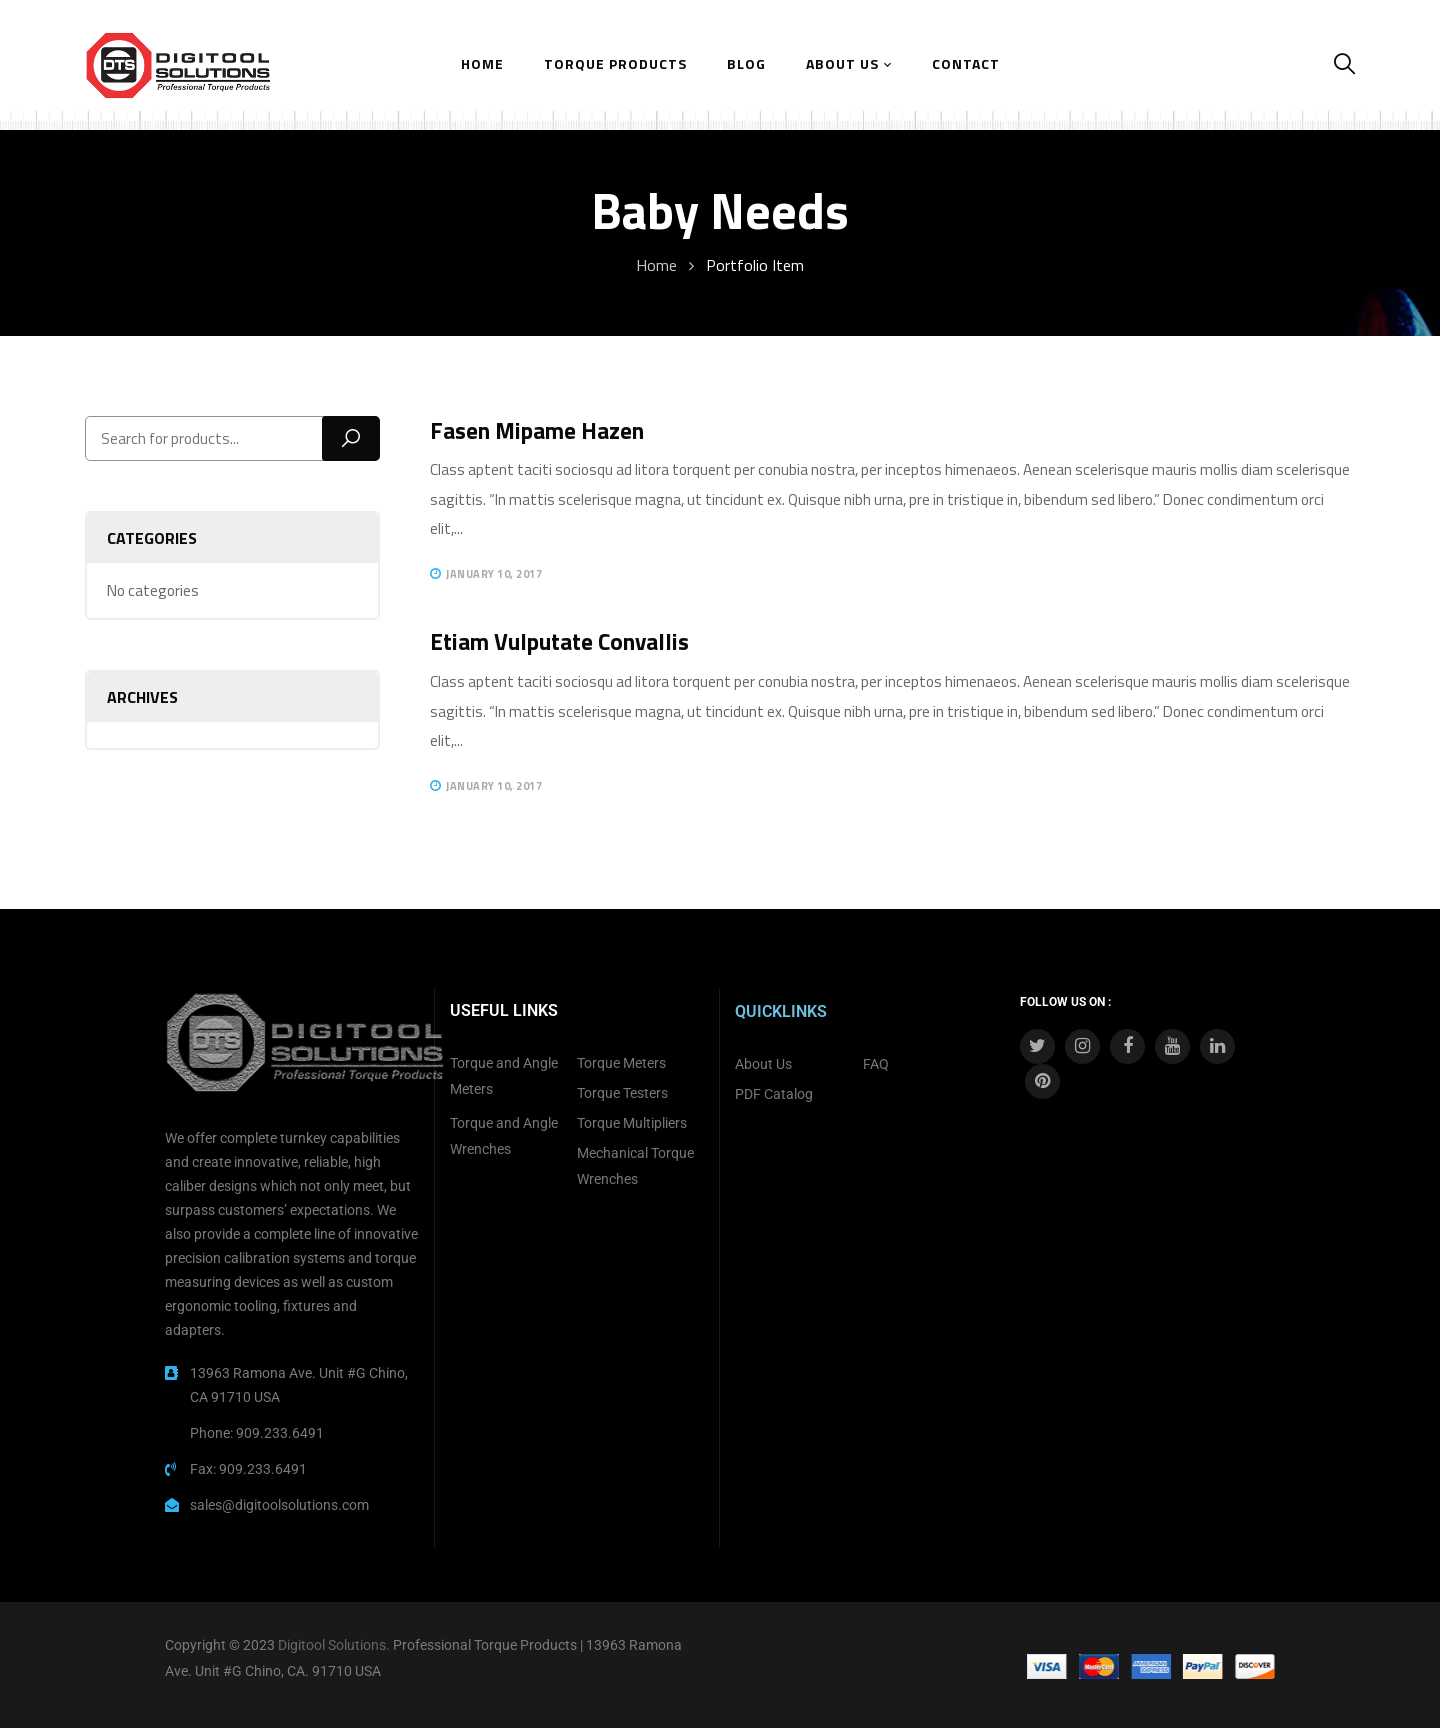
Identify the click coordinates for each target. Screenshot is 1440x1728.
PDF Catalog (774, 1094)
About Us (763, 1064)
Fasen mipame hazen (537, 430)
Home (656, 265)
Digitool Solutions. (334, 1645)
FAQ (876, 1064)
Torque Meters (621, 1063)
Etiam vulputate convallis (559, 641)
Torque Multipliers (632, 1123)
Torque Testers (622, 1093)
